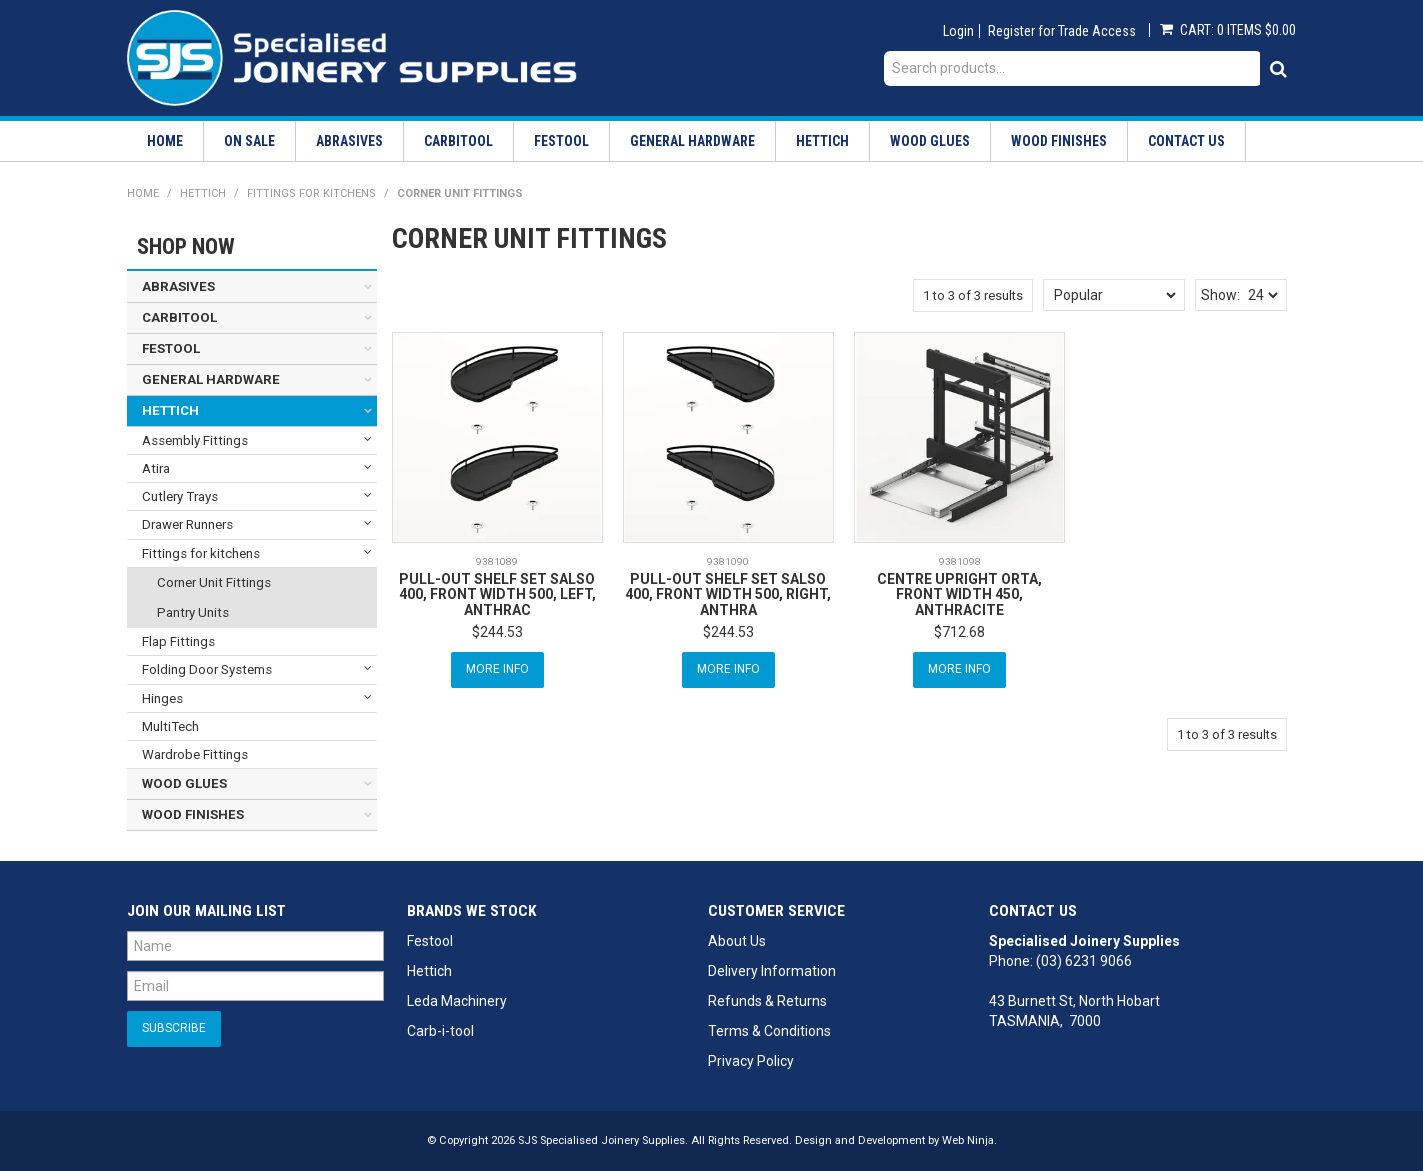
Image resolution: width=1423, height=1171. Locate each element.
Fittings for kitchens (311, 193)
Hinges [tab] (162, 698)
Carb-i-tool (440, 1031)
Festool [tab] (171, 348)
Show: (1220, 295)
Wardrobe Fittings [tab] (195, 754)
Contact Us (1186, 141)
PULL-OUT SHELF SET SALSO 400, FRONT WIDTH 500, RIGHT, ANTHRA (728, 594)
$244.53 (497, 632)
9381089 (497, 561)
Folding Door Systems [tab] (207, 669)
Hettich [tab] (170, 410)
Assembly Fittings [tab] (195, 440)
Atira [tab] (156, 468)
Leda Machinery (457, 1001)
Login (958, 31)
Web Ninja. (969, 1140)
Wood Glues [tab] (184, 783)
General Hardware (692, 141)
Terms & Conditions (769, 1031)
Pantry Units (193, 612)
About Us (737, 941)
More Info (497, 669)
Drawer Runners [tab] (187, 524)
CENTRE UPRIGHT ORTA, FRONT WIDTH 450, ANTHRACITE (959, 594)
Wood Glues (930, 141)
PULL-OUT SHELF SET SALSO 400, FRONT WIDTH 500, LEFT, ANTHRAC (497, 594)
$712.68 (959, 632)
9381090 (728, 561)
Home (165, 141)
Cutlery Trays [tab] (180, 496)
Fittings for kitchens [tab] (201, 553)
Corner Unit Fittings (214, 582)
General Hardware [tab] (211, 379)
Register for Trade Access (1062, 31)
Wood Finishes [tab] (193, 814)
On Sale (249, 141)
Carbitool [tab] (179, 317)
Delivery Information (772, 971)
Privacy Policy (751, 1061)
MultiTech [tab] (170, 726)
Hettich (822, 141)
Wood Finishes (1059, 141)
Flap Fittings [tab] (178, 641)
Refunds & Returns (767, 1001)
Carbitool (458, 141)
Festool (561, 141)
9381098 (960, 561)
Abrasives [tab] (178, 286)
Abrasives (349, 141)
